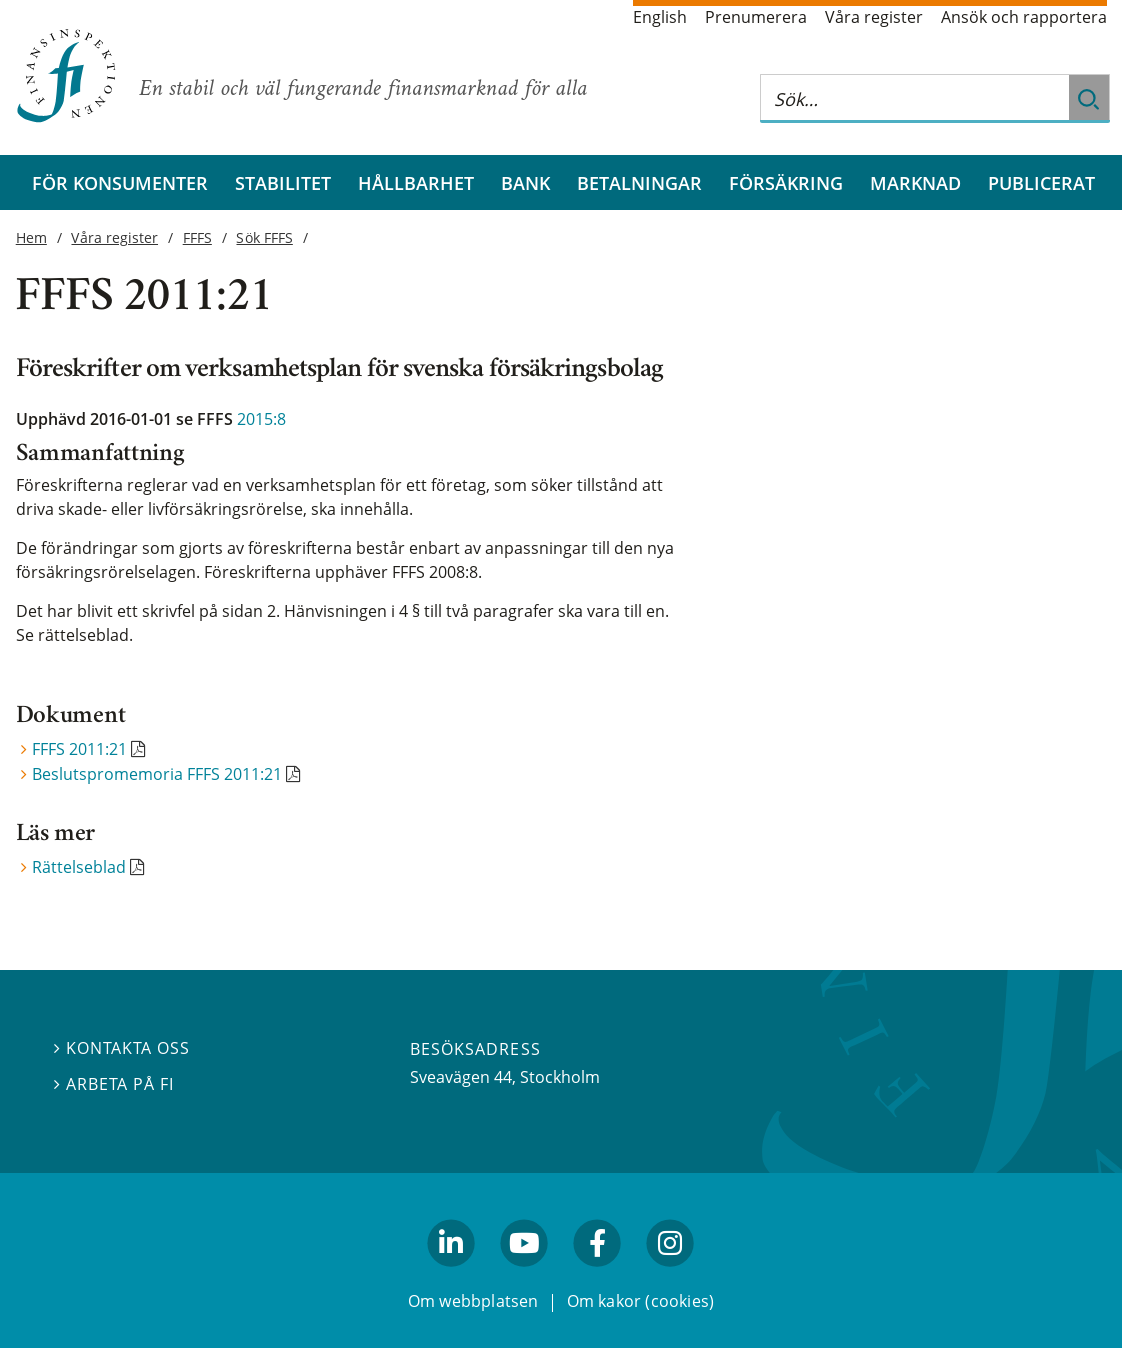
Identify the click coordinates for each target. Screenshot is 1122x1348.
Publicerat (1041, 182)
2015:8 (261, 419)
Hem (31, 237)
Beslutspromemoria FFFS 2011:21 (157, 774)
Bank (525, 182)
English (660, 17)
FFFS (197, 237)
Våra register (874, 17)
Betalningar (639, 182)
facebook (598, 1275)
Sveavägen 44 (461, 1077)
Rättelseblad (79, 867)
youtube (524, 1275)
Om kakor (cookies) (640, 1301)
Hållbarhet (416, 182)
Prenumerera (756, 17)
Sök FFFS (264, 237)
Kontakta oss (122, 1048)
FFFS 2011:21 (79, 749)
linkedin (451, 1275)
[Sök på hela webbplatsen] (915, 98)
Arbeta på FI (114, 1083)
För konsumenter (120, 182)
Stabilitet (283, 182)
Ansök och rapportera (1024, 17)
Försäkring (786, 182)
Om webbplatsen (473, 1301)
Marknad (915, 182)
